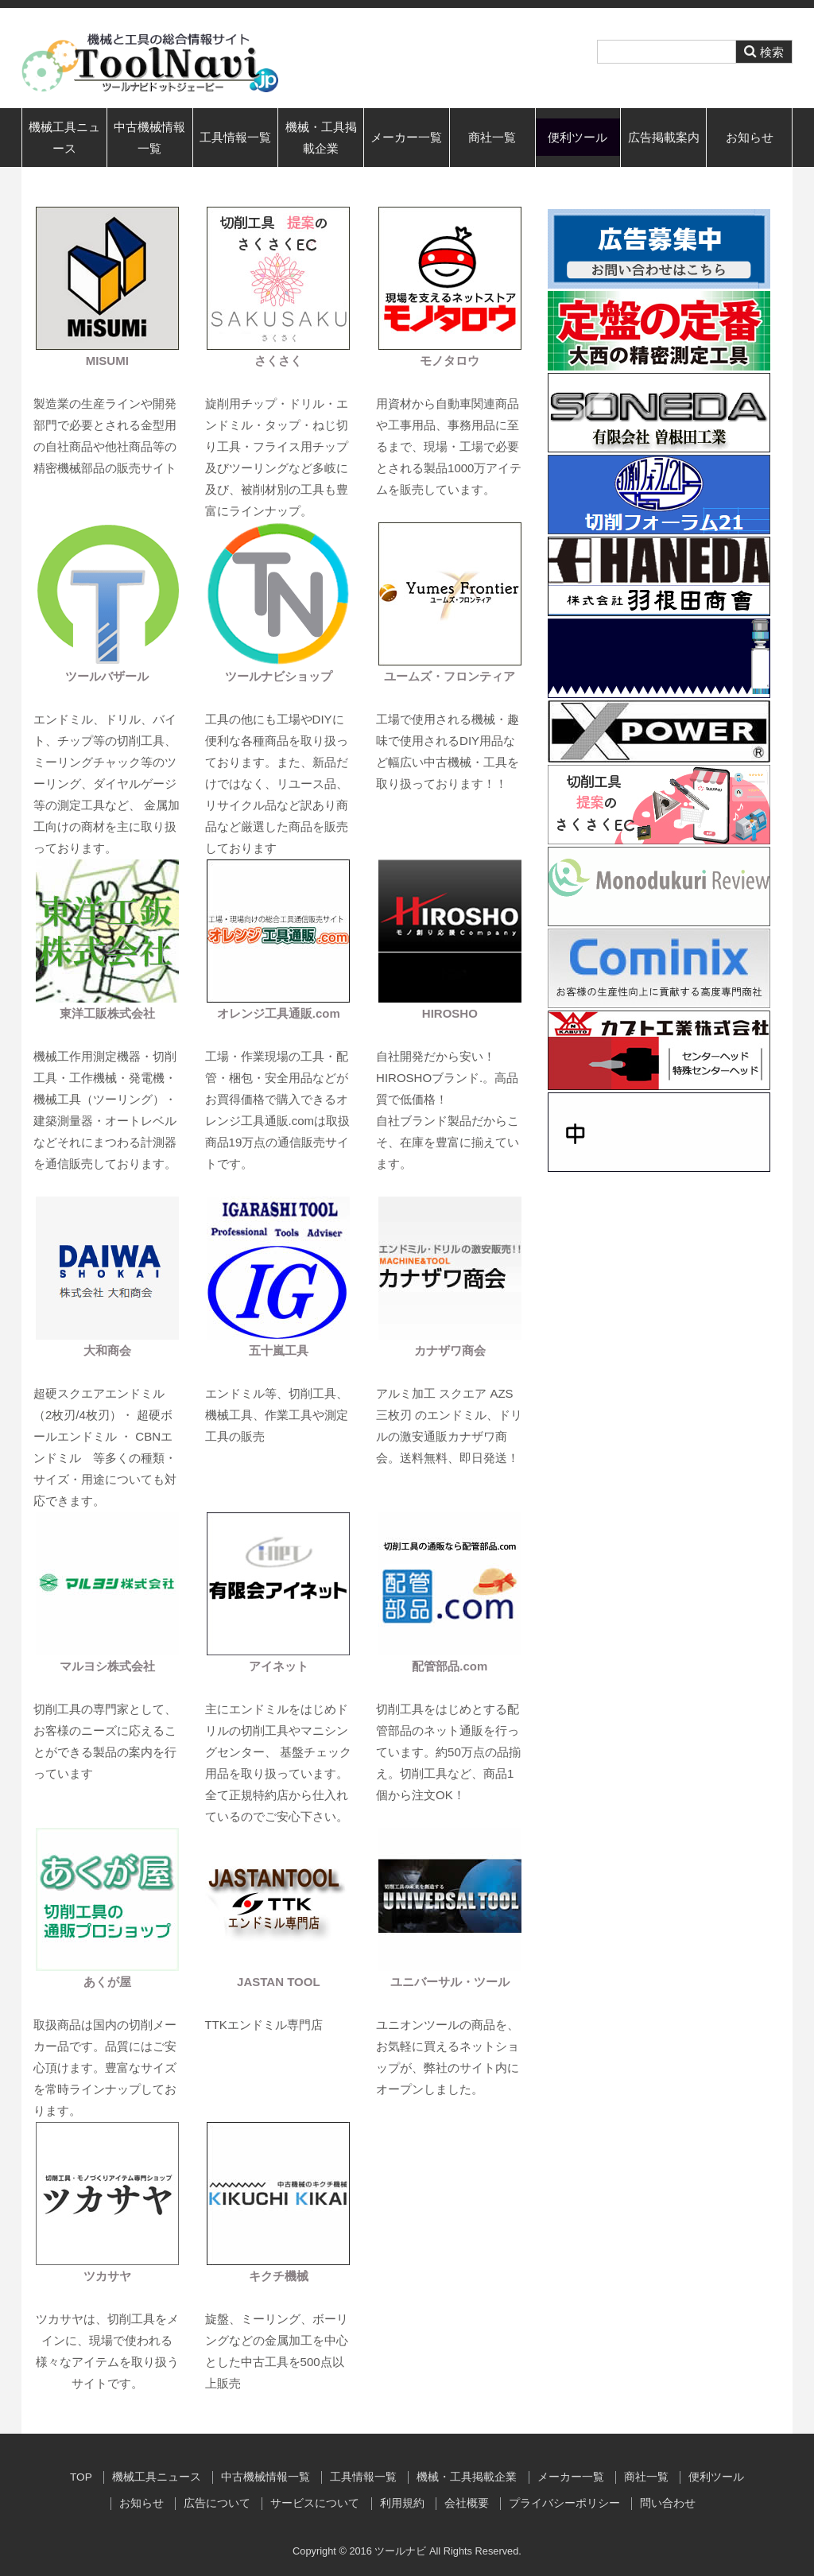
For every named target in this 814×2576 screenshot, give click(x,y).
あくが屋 (107, 1981)
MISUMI (107, 360)
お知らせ (749, 137)
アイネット (278, 1666)
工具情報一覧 (235, 137)
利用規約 (402, 2503)
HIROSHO (450, 1013)
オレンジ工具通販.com (278, 1013)
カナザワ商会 (450, 1350)
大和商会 (107, 1350)
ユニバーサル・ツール (450, 1981)
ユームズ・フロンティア (449, 676)
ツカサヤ (107, 2276)
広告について (217, 2503)
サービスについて (314, 2503)
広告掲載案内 (664, 137)
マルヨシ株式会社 (107, 1666)
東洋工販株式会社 (107, 1013)
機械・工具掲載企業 (321, 137)
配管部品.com (449, 1666)
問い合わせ (668, 2503)
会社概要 (466, 2503)
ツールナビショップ (278, 676)
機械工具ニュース (64, 137)
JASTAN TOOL (278, 1981)
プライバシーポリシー (564, 2503)
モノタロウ (449, 360)
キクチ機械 (278, 2276)
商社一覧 (492, 137)
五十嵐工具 (278, 1350)
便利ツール (577, 137)
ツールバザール (107, 676)
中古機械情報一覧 (149, 137)
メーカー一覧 (406, 137)
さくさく (278, 360)
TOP (81, 2477)
